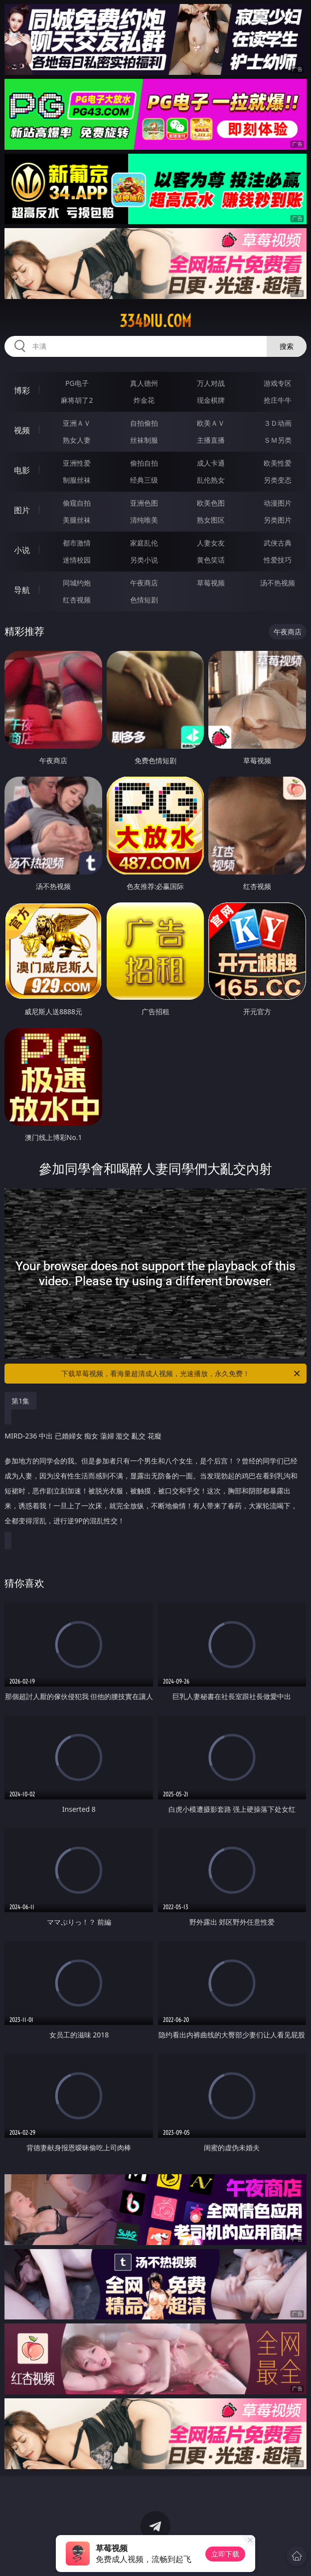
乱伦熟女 (211, 480)
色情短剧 (144, 599)
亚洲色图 (144, 503)
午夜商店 (144, 582)
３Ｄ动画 (278, 423)
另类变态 (278, 480)
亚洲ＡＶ (77, 423)
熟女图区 (211, 520)
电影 (22, 470)
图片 (22, 510)
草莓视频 (211, 582)
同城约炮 (77, 582)
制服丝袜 (77, 480)
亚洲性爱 (77, 463)
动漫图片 (278, 503)
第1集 (20, 1401)
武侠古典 (278, 543)
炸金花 (144, 400)
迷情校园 (77, 560)
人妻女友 (211, 543)
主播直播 (211, 440)
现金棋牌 (211, 400)
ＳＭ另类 (278, 440)
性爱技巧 (278, 560)
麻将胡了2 (77, 400)
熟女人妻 (77, 440)
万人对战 (211, 383)
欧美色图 (211, 503)
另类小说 (144, 560)
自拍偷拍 (144, 423)
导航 (22, 589)
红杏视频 (77, 599)
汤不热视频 (277, 582)
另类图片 (278, 520)
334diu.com (155, 321)
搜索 (287, 346)
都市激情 (77, 543)
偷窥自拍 (77, 503)
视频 (22, 430)
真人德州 (144, 383)
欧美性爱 (278, 463)
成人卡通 (211, 463)
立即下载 (225, 2554)
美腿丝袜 (77, 520)
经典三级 (144, 480)
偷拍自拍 (144, 463)
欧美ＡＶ (211, 423)
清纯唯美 (144, 520)
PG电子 (77, 383)
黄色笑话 (211, 560)
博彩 (22, 390)
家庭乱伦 (144, 543)
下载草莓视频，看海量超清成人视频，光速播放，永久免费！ (181, 1374)
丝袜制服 (144, 440)
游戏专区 (278, 383)
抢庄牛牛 (278, 400)
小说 (22, 550)
